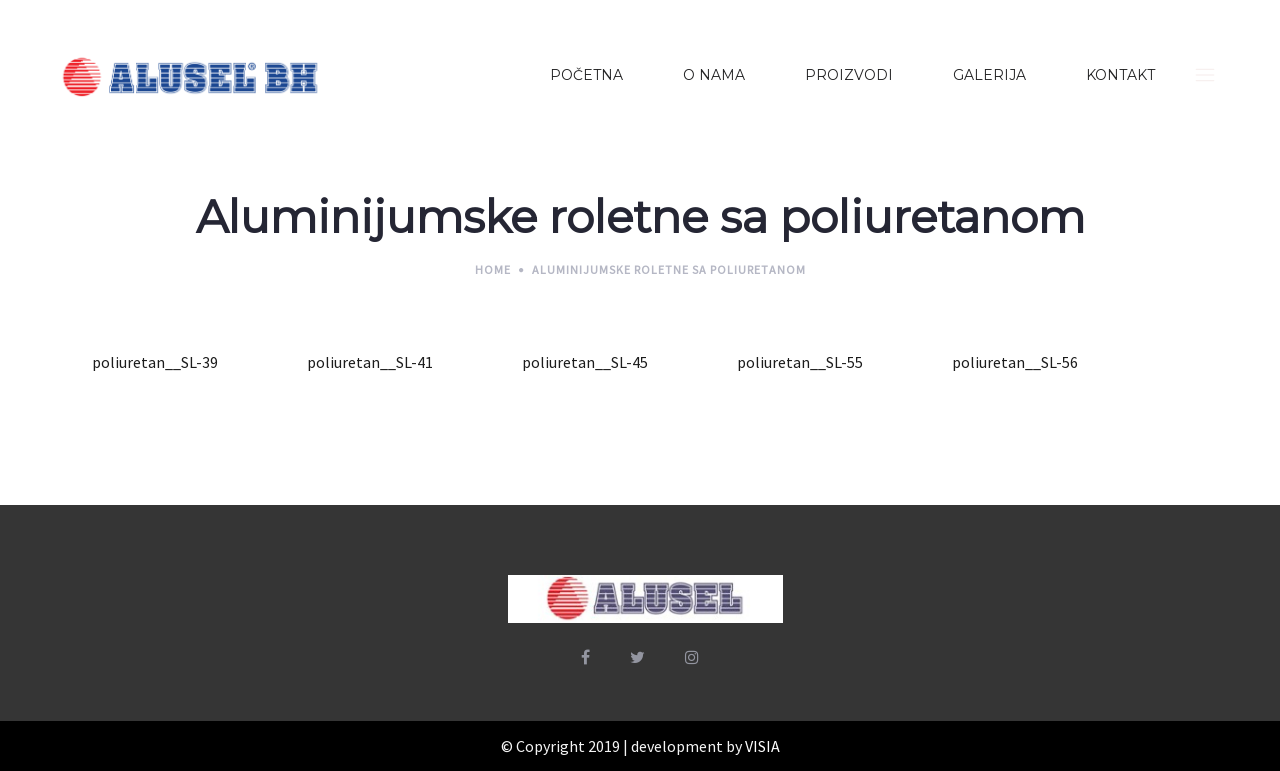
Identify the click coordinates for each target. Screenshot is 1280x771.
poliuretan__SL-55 (800, 362)
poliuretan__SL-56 (1015, 362)
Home (493, 269)
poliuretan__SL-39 (155, 362)
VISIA (762, 746)
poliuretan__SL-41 (370, 362)
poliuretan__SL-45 (585, 362)
